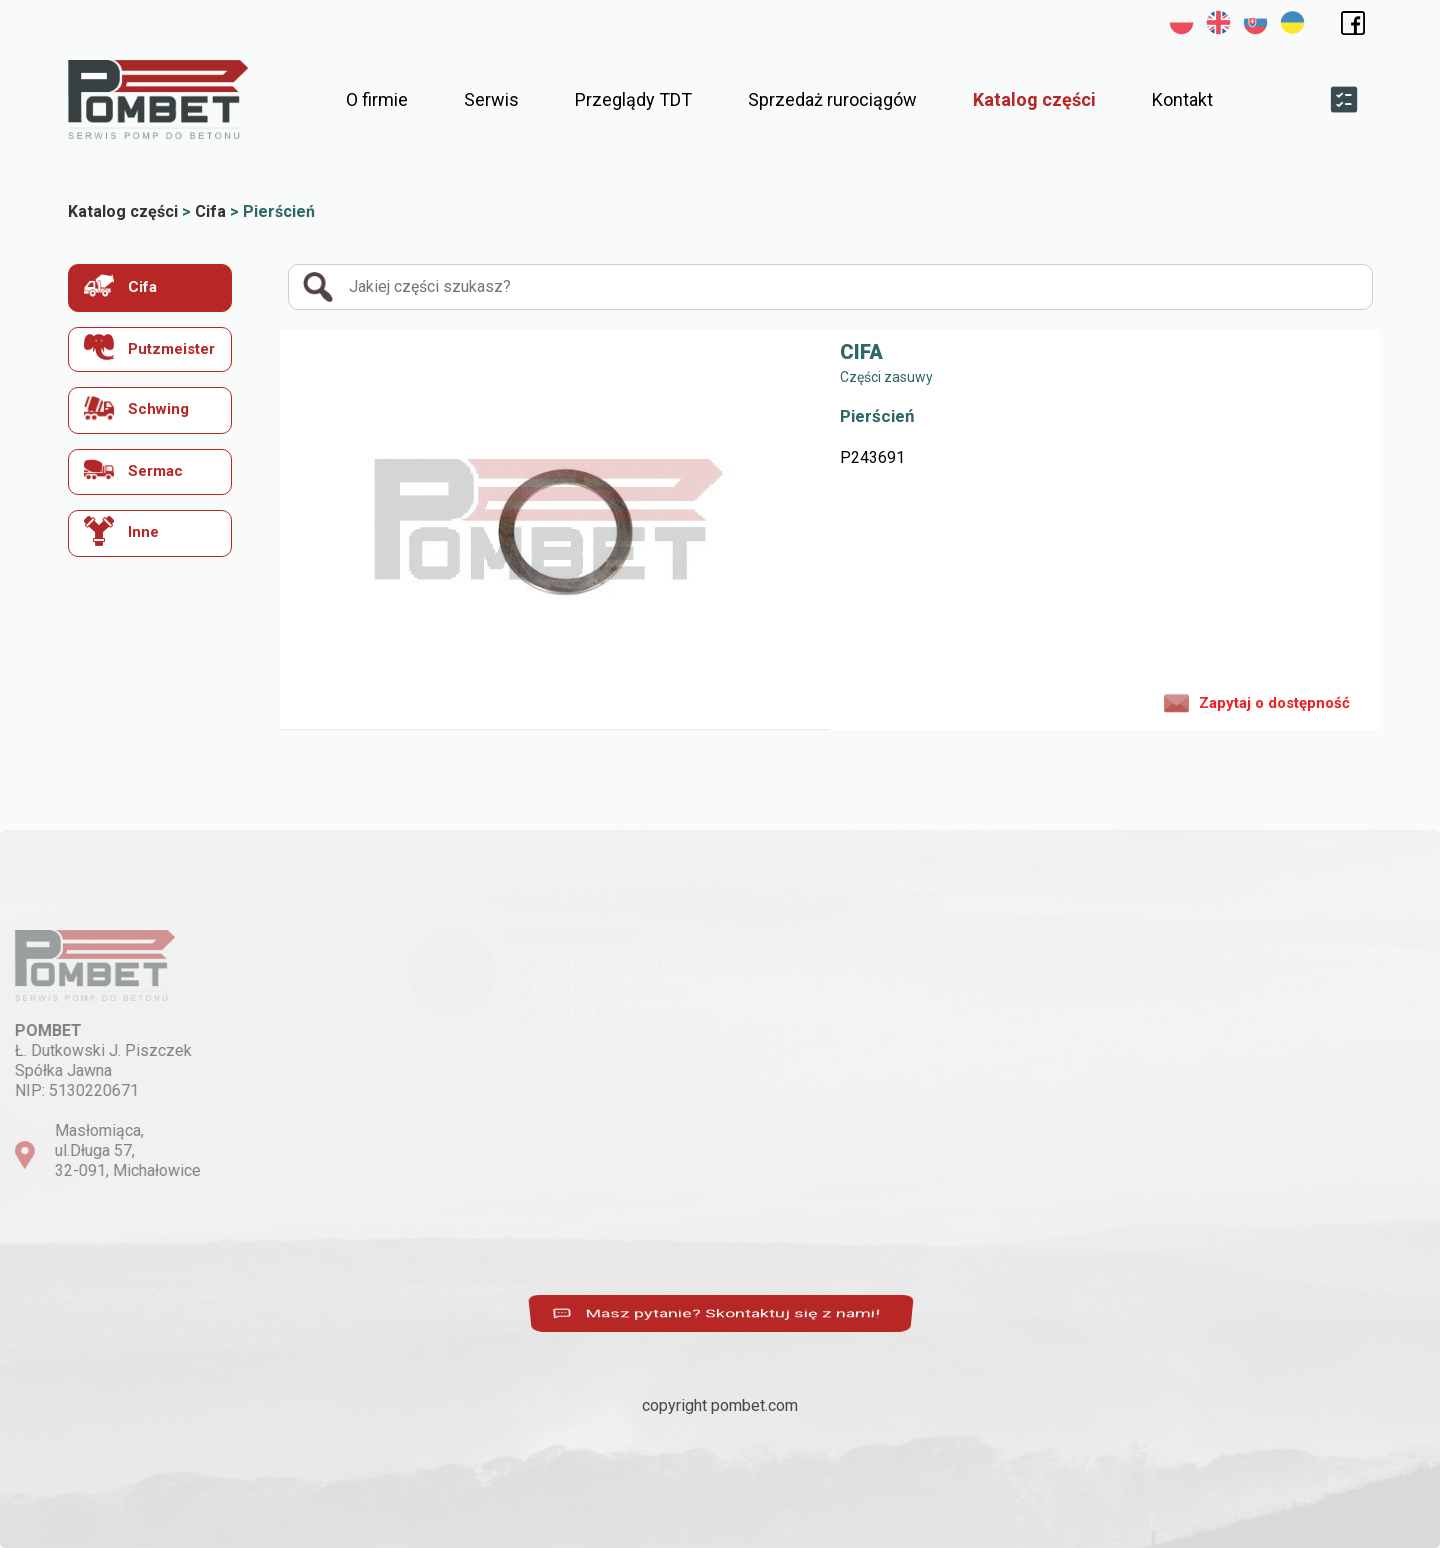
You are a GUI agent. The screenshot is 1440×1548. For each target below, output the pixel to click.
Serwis (491, 99)
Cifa (120, 285)
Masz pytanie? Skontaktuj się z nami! (714, 1314)
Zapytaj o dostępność (1257, 702)
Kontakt (1182, 99)
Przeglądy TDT (633, 99)
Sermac (133, 469)
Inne (121, 531)
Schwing (136, 407)
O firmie (377, 99)
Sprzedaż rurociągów (832, 99)
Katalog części (1034, 99)
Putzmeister (149, 347)
